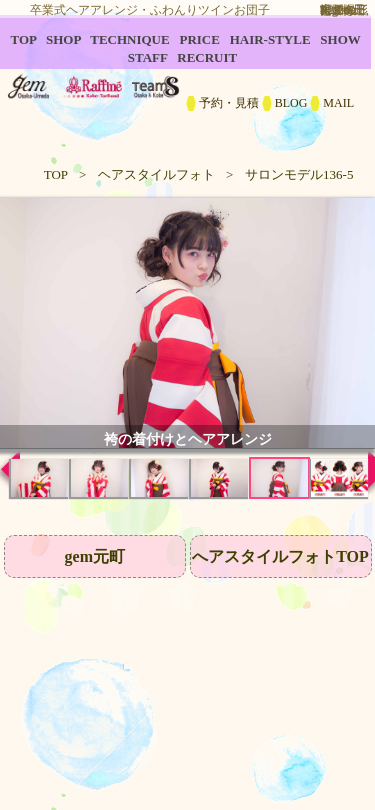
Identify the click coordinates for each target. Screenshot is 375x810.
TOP (56, 174)
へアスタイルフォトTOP (280, 556)
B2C (187, 80)
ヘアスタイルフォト (156, 174)
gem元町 (95, 556)
